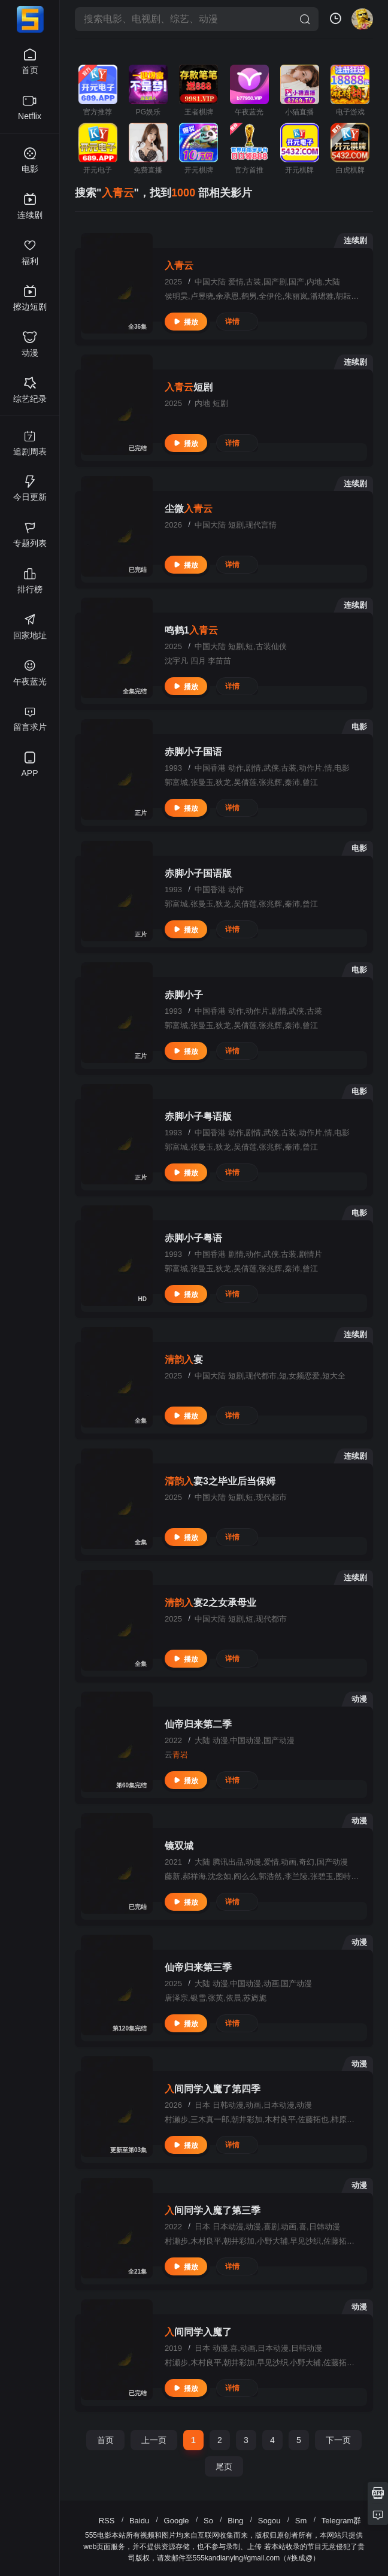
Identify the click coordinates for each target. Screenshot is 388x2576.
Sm (301, 2520)
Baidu (139, 2520)
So (208, 2520)
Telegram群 (341, 2520)
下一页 (338, 2440)
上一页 (153, 2440)
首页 (105, 2440)
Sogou (269, 2520)
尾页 (224, 2466)
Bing (235, 2520)
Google (176, 2520)
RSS (107, 2520)
